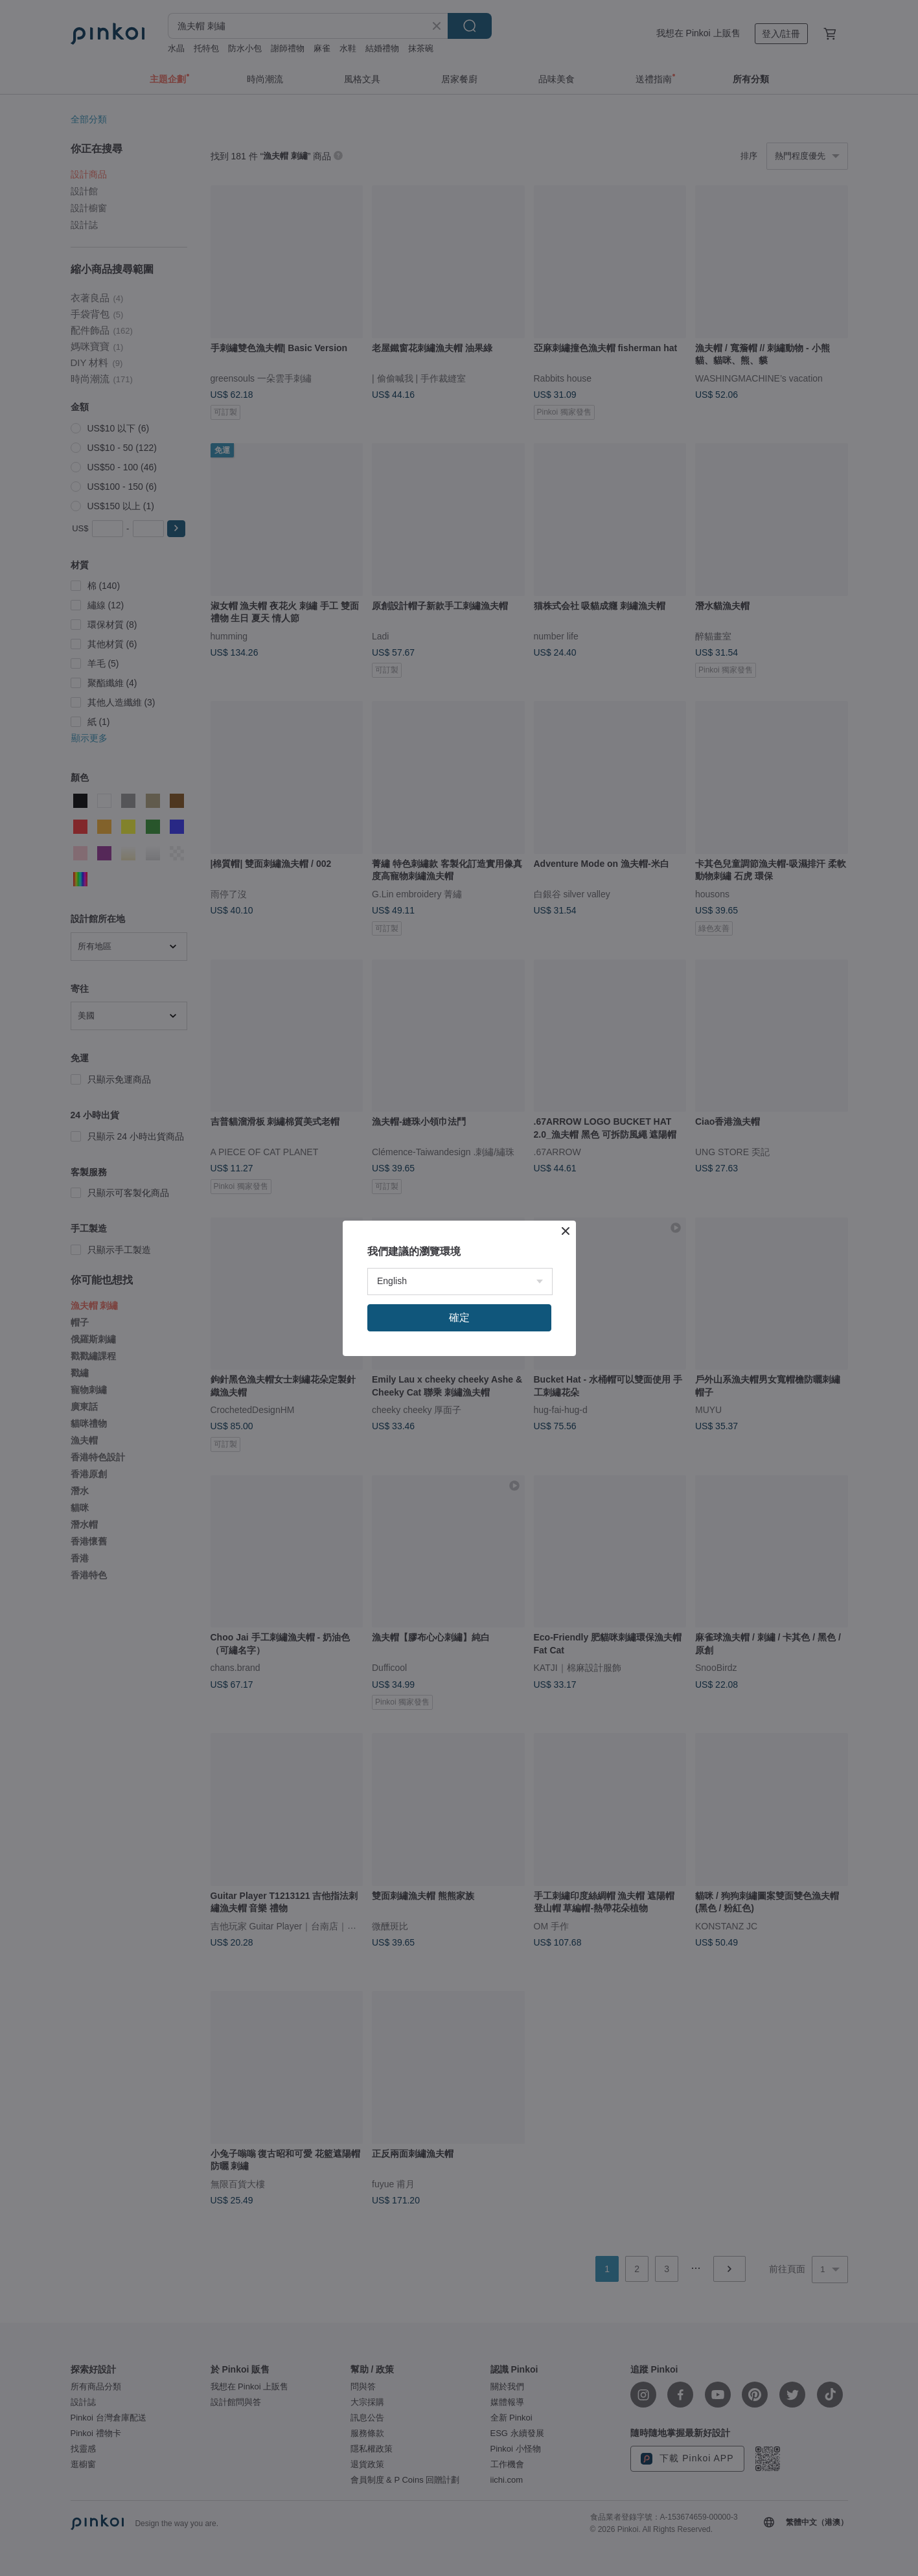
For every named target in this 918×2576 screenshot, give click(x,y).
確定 (459, 1317)
